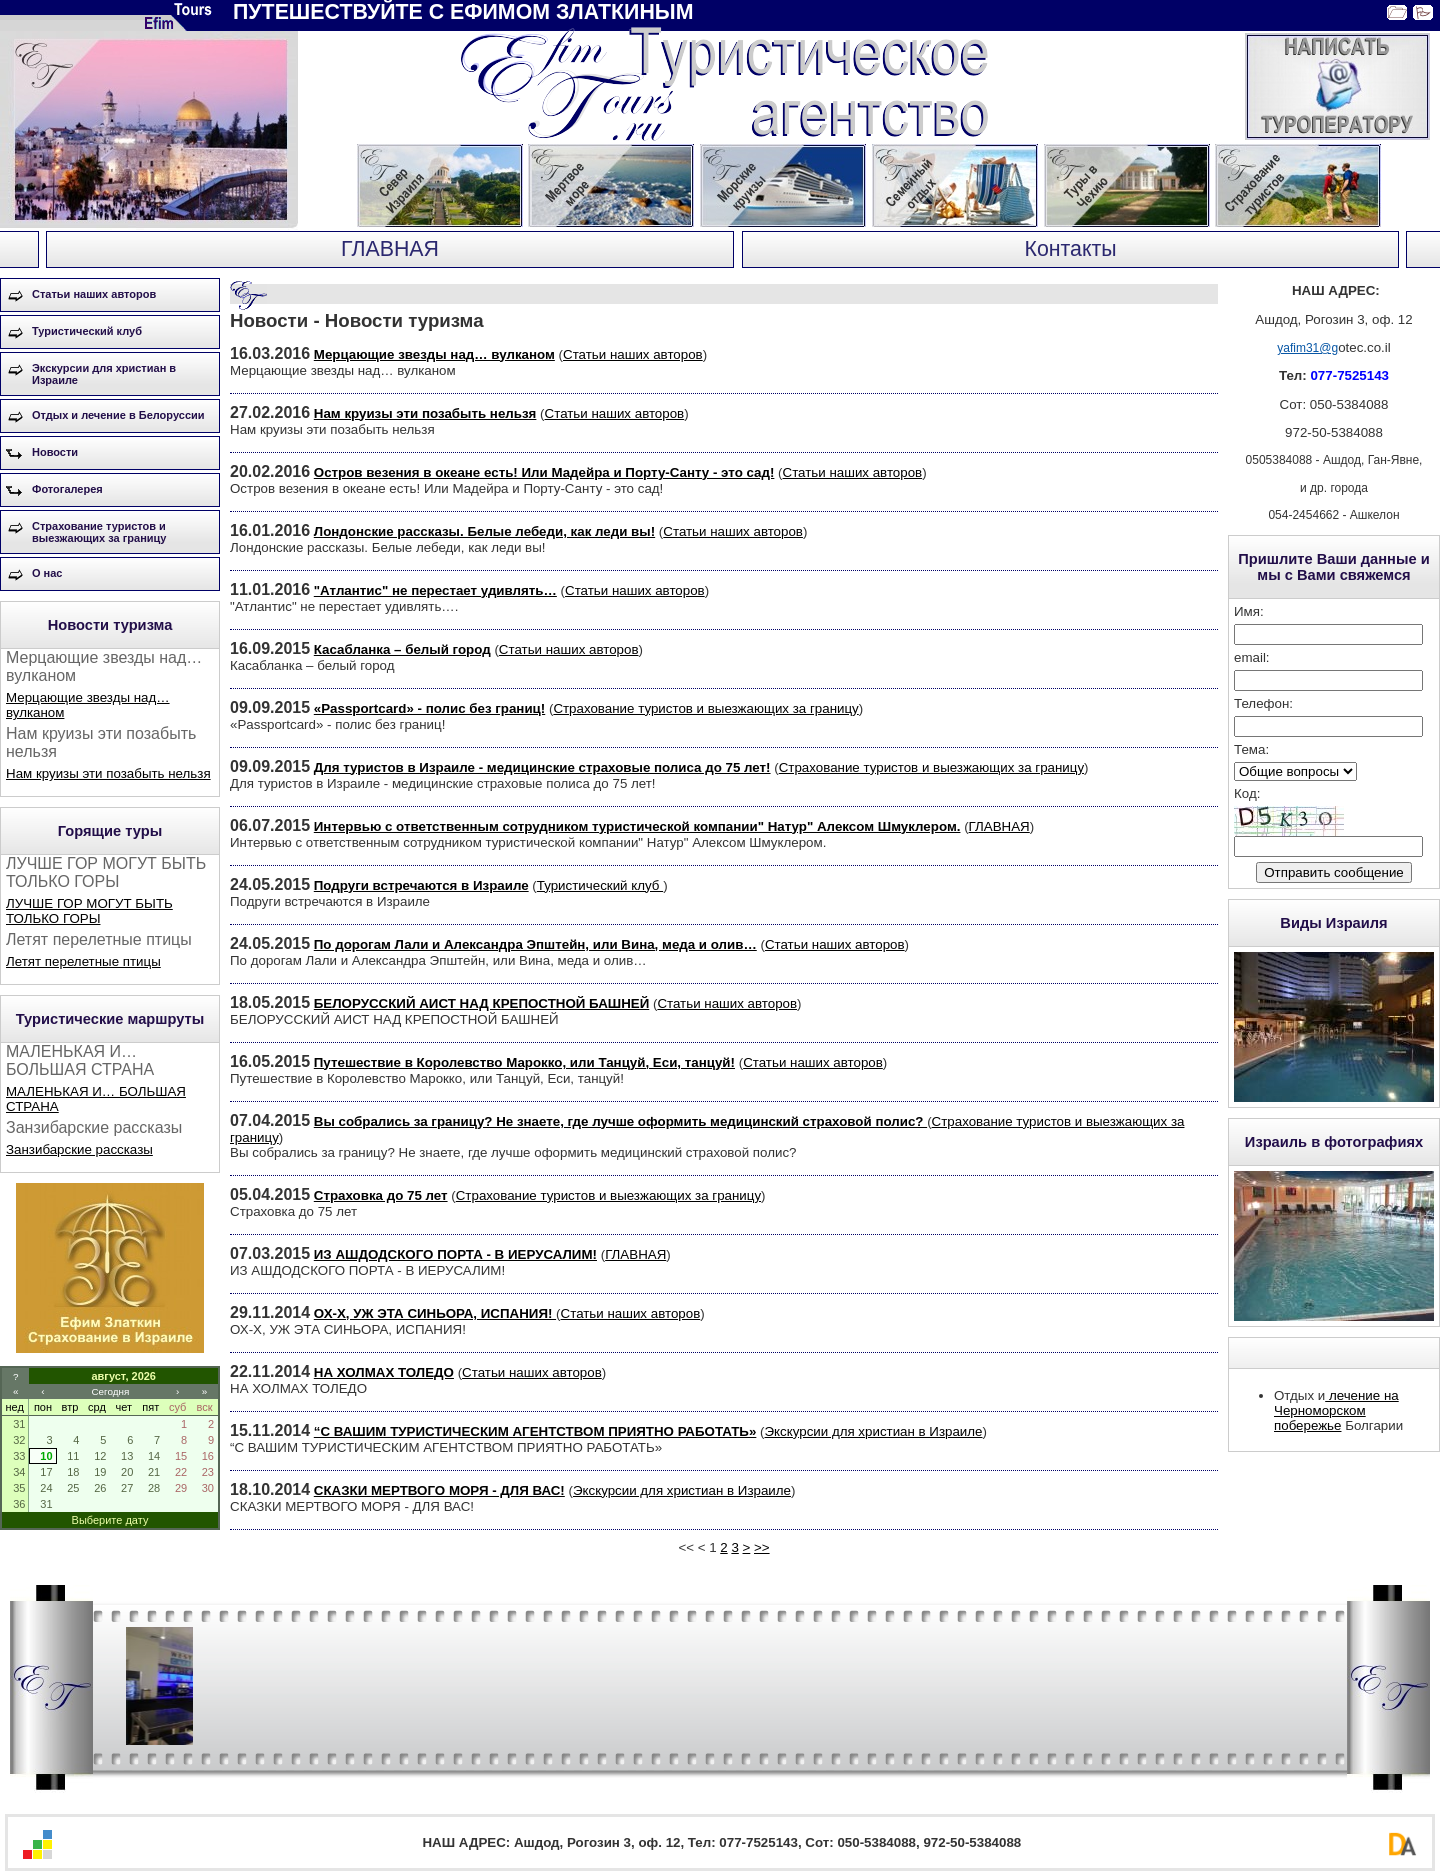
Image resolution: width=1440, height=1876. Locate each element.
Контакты (1070, 249)
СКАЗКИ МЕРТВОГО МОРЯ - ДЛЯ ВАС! (439, 1490)
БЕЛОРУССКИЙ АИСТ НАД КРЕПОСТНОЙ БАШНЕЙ (481, 1003)
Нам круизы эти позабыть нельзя (108, 773)
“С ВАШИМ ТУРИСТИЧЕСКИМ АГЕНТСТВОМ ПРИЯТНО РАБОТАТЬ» (535, 1431)
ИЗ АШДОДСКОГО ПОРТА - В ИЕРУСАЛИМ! (455, 1254)
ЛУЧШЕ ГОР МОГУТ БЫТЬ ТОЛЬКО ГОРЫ (89, 911)
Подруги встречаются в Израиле (421, 885)
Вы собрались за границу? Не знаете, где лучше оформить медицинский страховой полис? (620, 1121)
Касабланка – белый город (402, 649)
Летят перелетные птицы (83, 961)
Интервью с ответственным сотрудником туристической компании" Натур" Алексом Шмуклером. (637, 826)
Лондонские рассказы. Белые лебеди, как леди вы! (484, 531)
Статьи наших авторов (94, 294)
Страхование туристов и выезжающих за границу (99, 532)
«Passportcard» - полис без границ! (429, 708)
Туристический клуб (87, 331)
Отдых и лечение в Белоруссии (118, 415)
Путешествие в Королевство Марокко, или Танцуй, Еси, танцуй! (524, 1062)
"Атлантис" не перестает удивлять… (435, 590)
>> (762, 1547)
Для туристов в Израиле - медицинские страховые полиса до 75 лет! (542, 767)
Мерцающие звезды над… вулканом (434, 354)
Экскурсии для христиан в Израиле (104, 374)
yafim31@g (1307, 348)
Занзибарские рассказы (79, 1149)
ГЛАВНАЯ (390, 249)
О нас (47, 573)
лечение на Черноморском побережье (1336, 1410)
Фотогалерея (67, 489)
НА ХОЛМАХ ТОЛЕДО (384, 1372)
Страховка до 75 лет (381, 1195)
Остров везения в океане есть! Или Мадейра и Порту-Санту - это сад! (544, 472)
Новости (55, 452)
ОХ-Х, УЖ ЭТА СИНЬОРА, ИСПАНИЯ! (435, 1313)
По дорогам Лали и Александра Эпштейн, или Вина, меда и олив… (535, 944)
